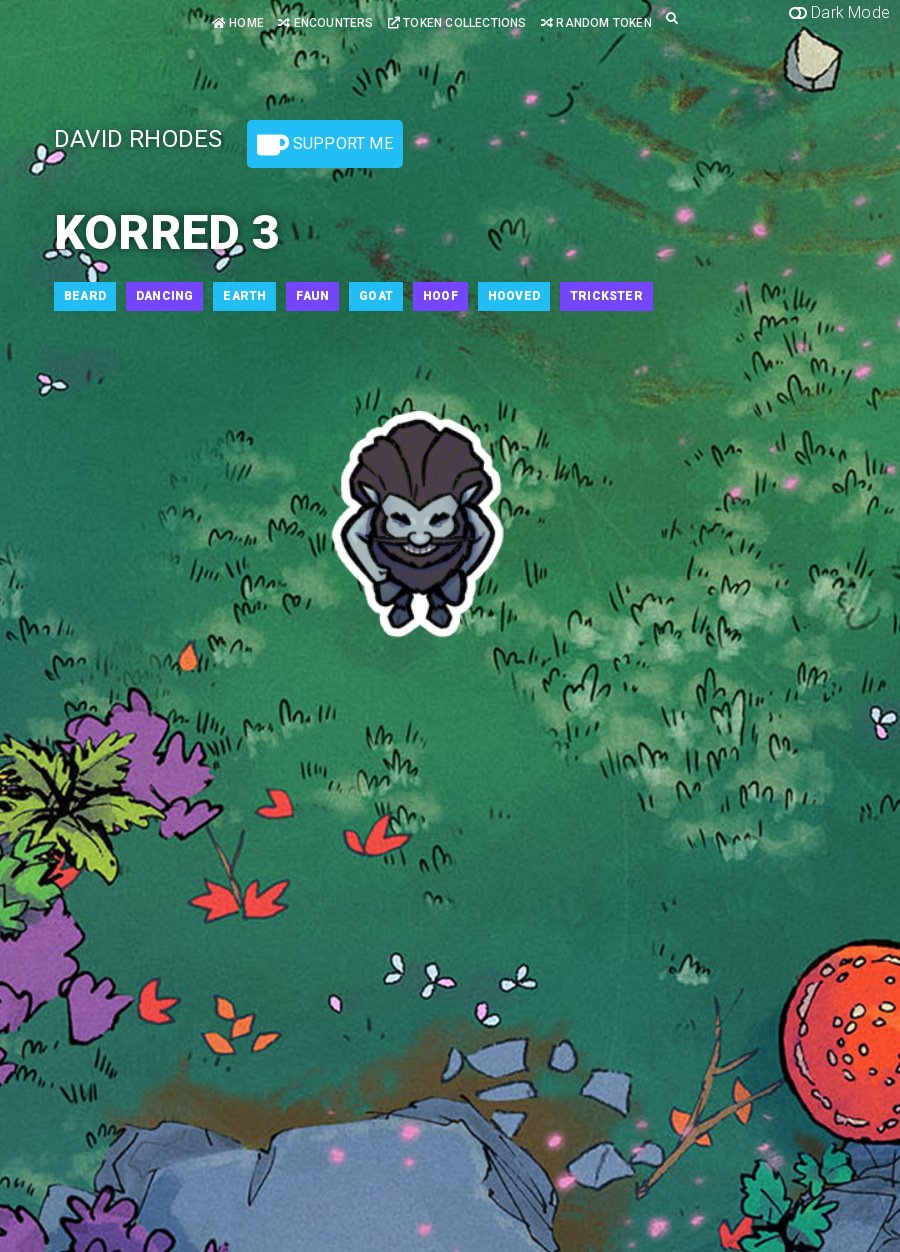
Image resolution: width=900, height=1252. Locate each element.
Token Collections (457, 23)
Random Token (596, 23)
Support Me (325, 145)
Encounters (325, 23)
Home (238, 23)
